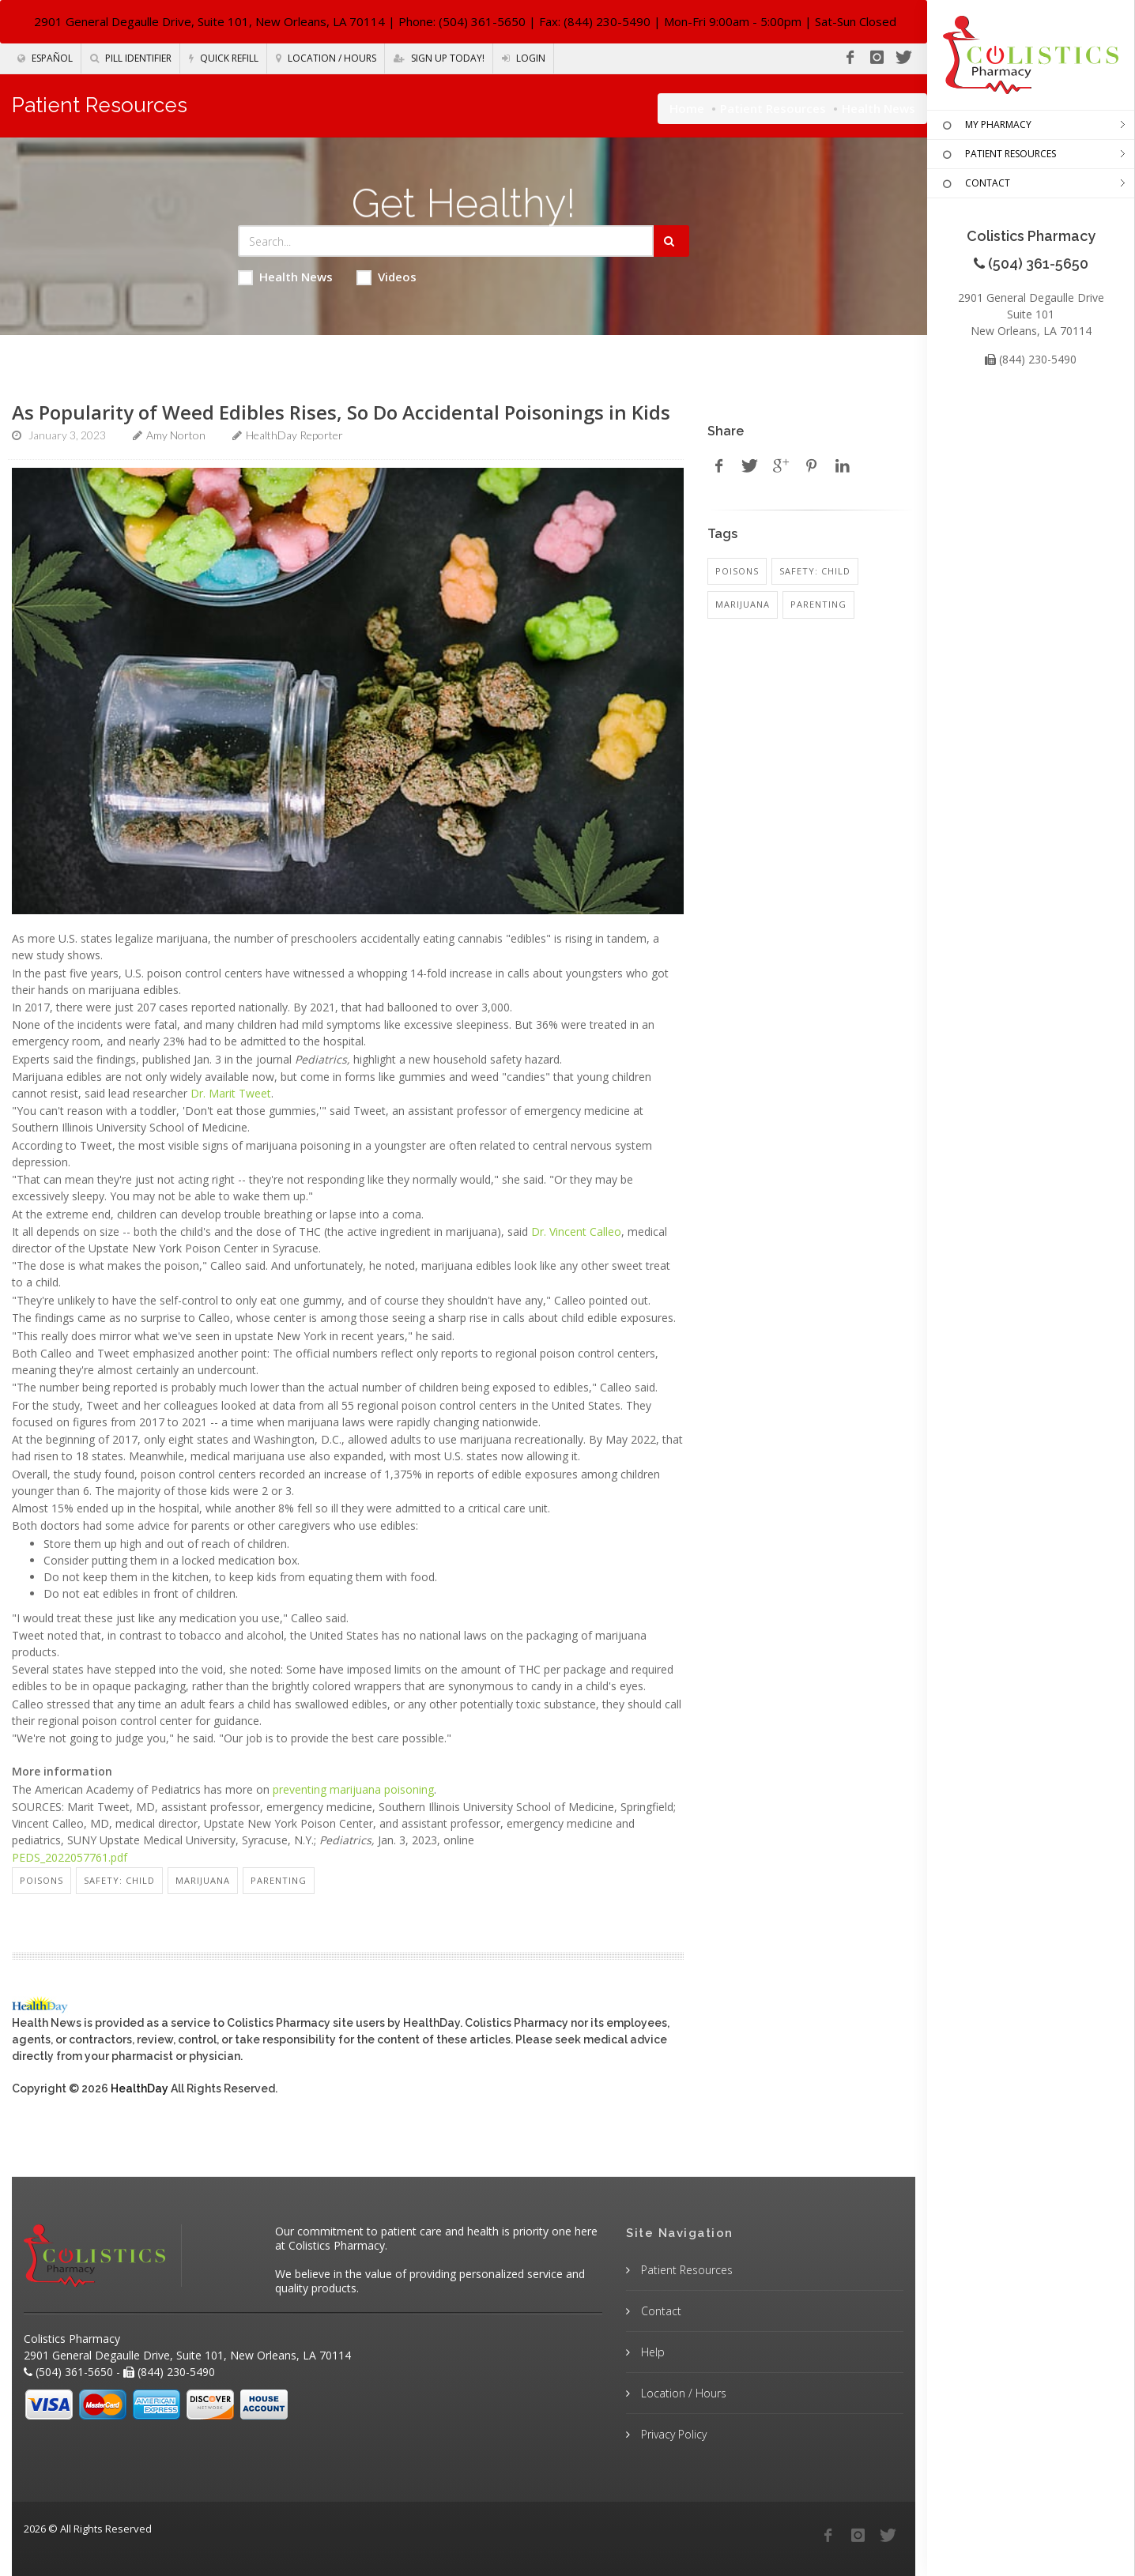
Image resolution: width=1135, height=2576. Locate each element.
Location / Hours (326, 58)
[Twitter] (903, 58)
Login (523, 58)
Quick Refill (223, 58)
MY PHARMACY (985, 125)
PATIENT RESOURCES (997, 155)
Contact (659, 2310)
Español (45, 58)
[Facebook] (850, 58)
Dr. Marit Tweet (230, 1093)
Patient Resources (773, 108)
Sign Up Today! (439, 58)
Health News (285, 277)
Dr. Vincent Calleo (576, 1231)
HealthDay (139, 2088)
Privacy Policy (672, 2434)
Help (651, 2351)
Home (686, 108)
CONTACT (974, 184)
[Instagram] (876, 58)
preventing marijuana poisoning (353, 1789)
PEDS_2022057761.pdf (69, 1857)
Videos (386, 277)
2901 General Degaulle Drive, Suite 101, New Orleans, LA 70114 (209, 21)
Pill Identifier (131, 58)
